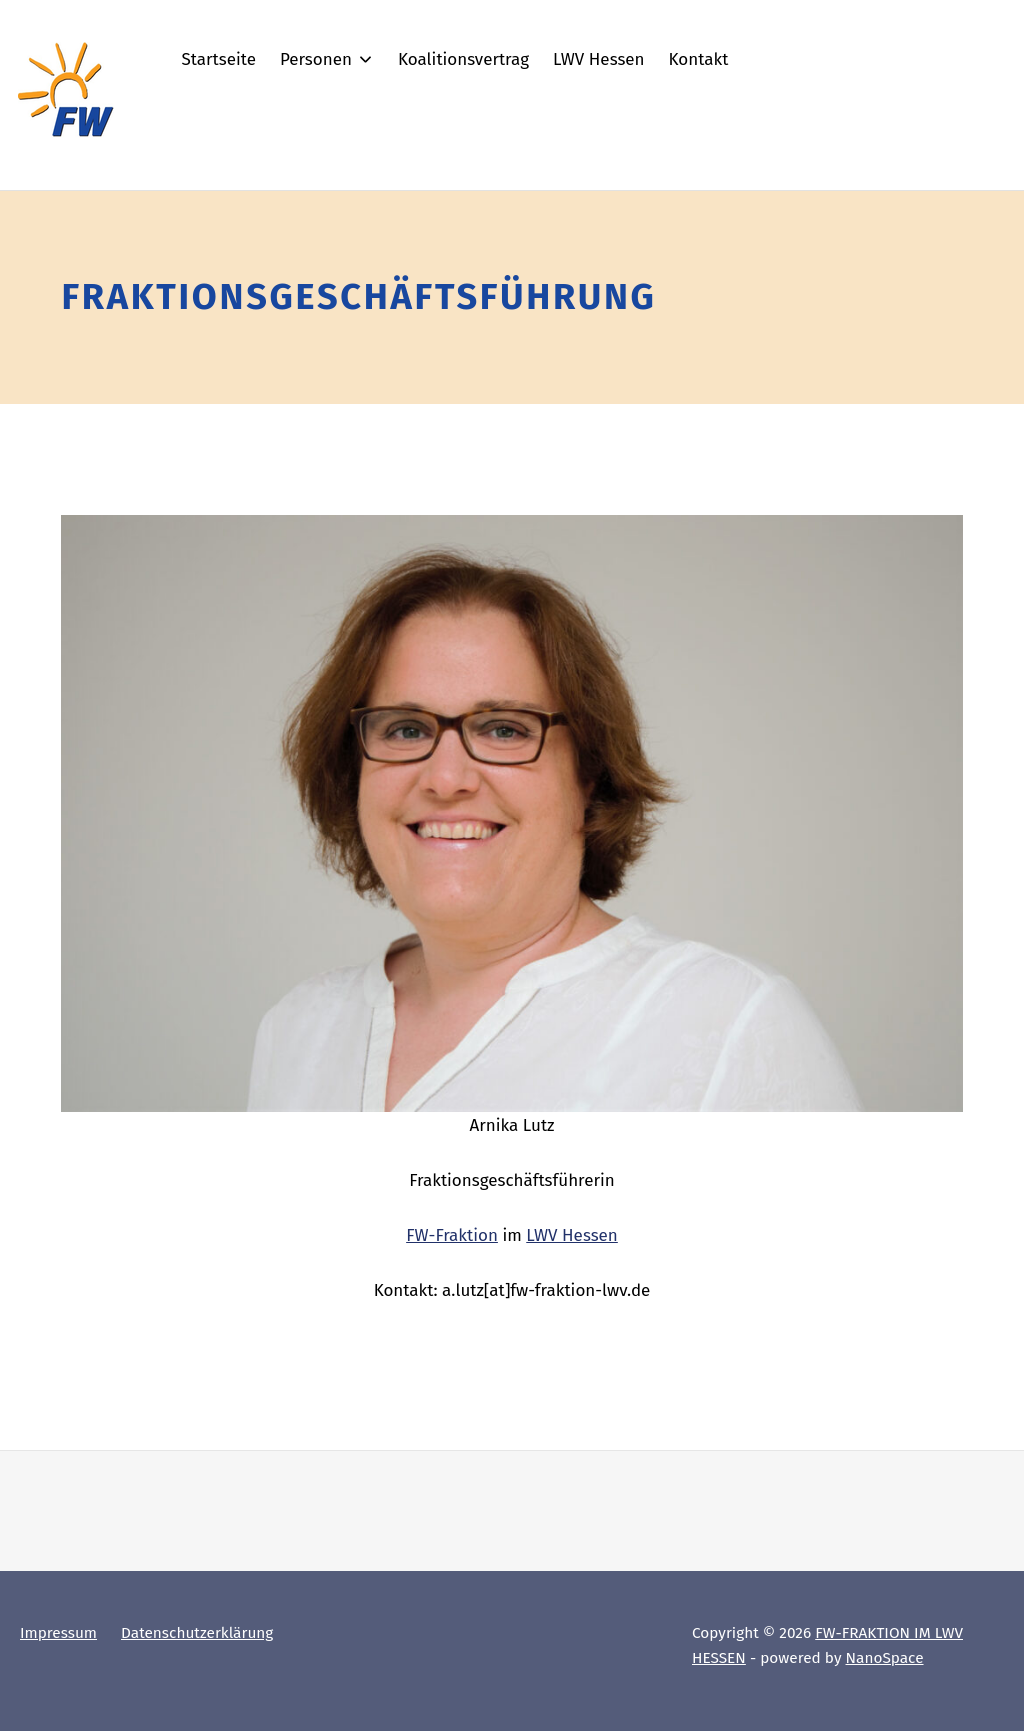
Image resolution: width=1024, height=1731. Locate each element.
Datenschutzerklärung (197, 1633)
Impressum (58, 1633)
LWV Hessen (572, 1235)
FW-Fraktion (452, 1235)
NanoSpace (885, 1658)
